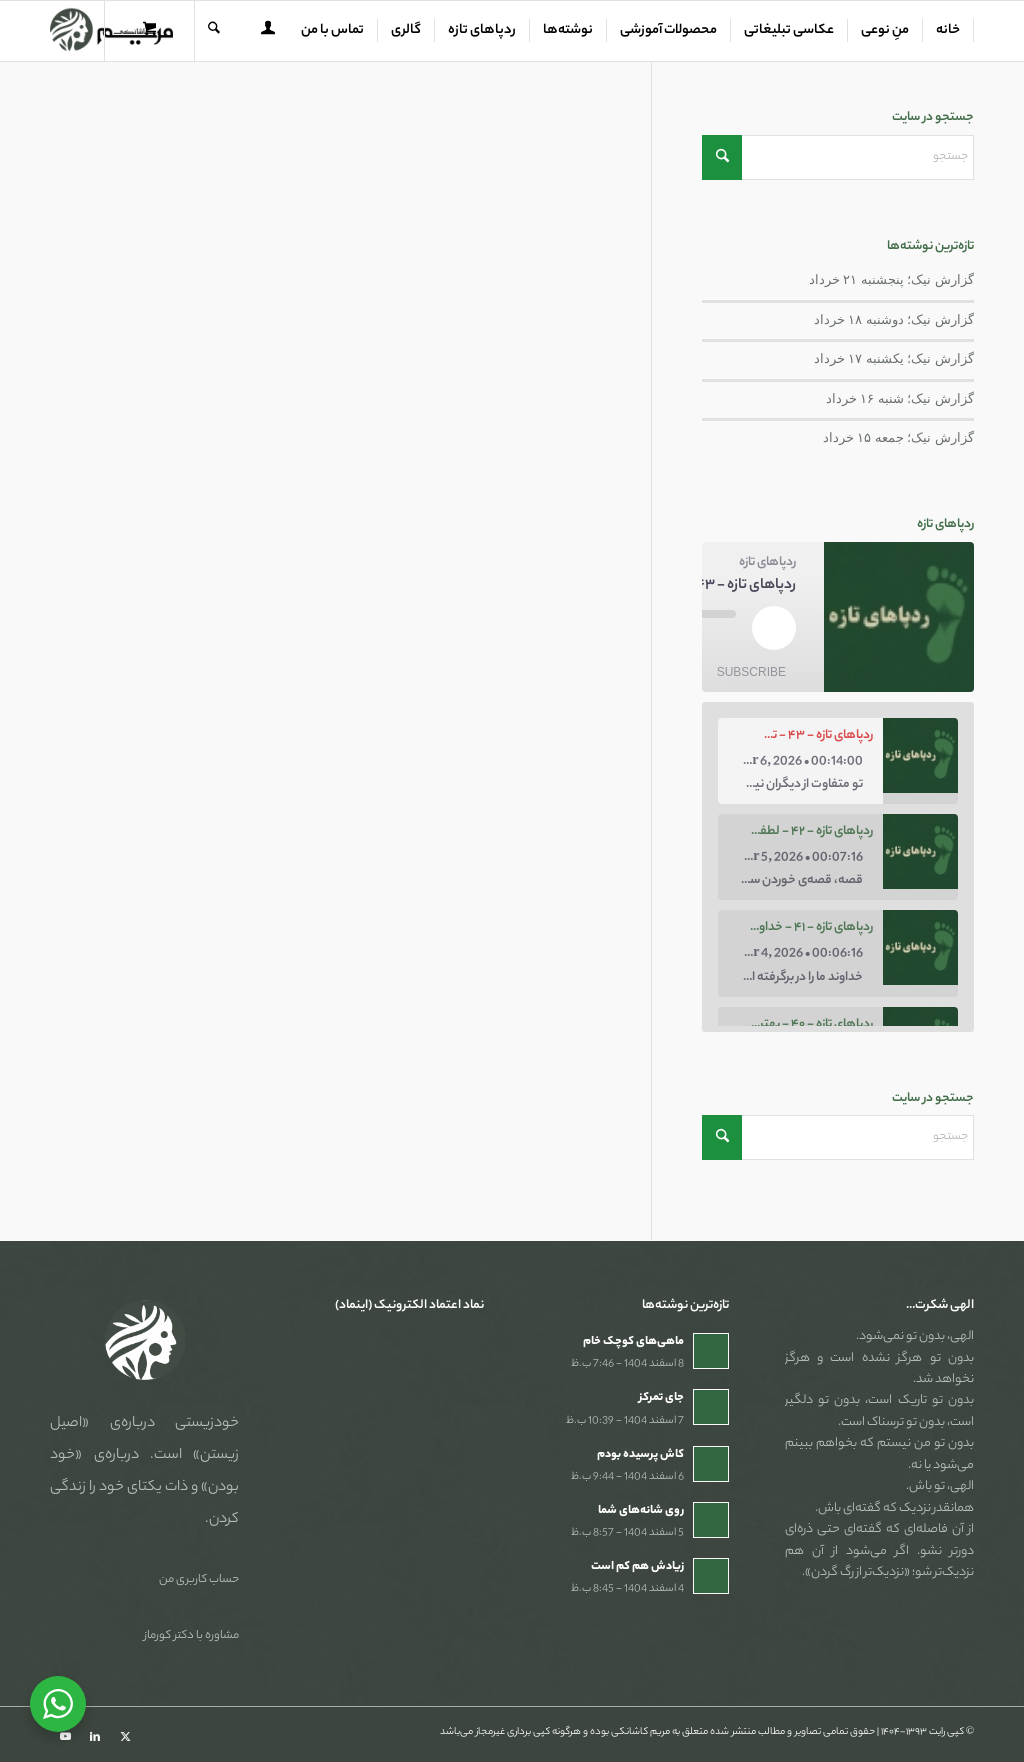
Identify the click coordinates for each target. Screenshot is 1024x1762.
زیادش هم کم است (637, 1567)
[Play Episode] (774, 628)
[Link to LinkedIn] (95, 1737)
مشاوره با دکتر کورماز (191, 1636)
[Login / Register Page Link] (268, 33)
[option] (838, 761)
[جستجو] (214, 31)
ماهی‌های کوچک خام (633, 1342)
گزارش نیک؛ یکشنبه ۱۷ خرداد (894, 358)
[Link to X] (125, 1737)
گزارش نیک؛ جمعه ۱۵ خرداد (898, 437)
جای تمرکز (661, 1398)
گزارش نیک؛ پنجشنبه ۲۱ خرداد (891, 279)
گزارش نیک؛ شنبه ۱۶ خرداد (900, 398)
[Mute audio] (726, 639)
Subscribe (751, 672)
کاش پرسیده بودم (640, 1455)
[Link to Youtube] (65, 1737)
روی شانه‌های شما (641, 1511)
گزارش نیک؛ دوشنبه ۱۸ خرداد (894, 319)
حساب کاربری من (199, 1580)
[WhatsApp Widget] (58, 1704)
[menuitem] (948, 31)
